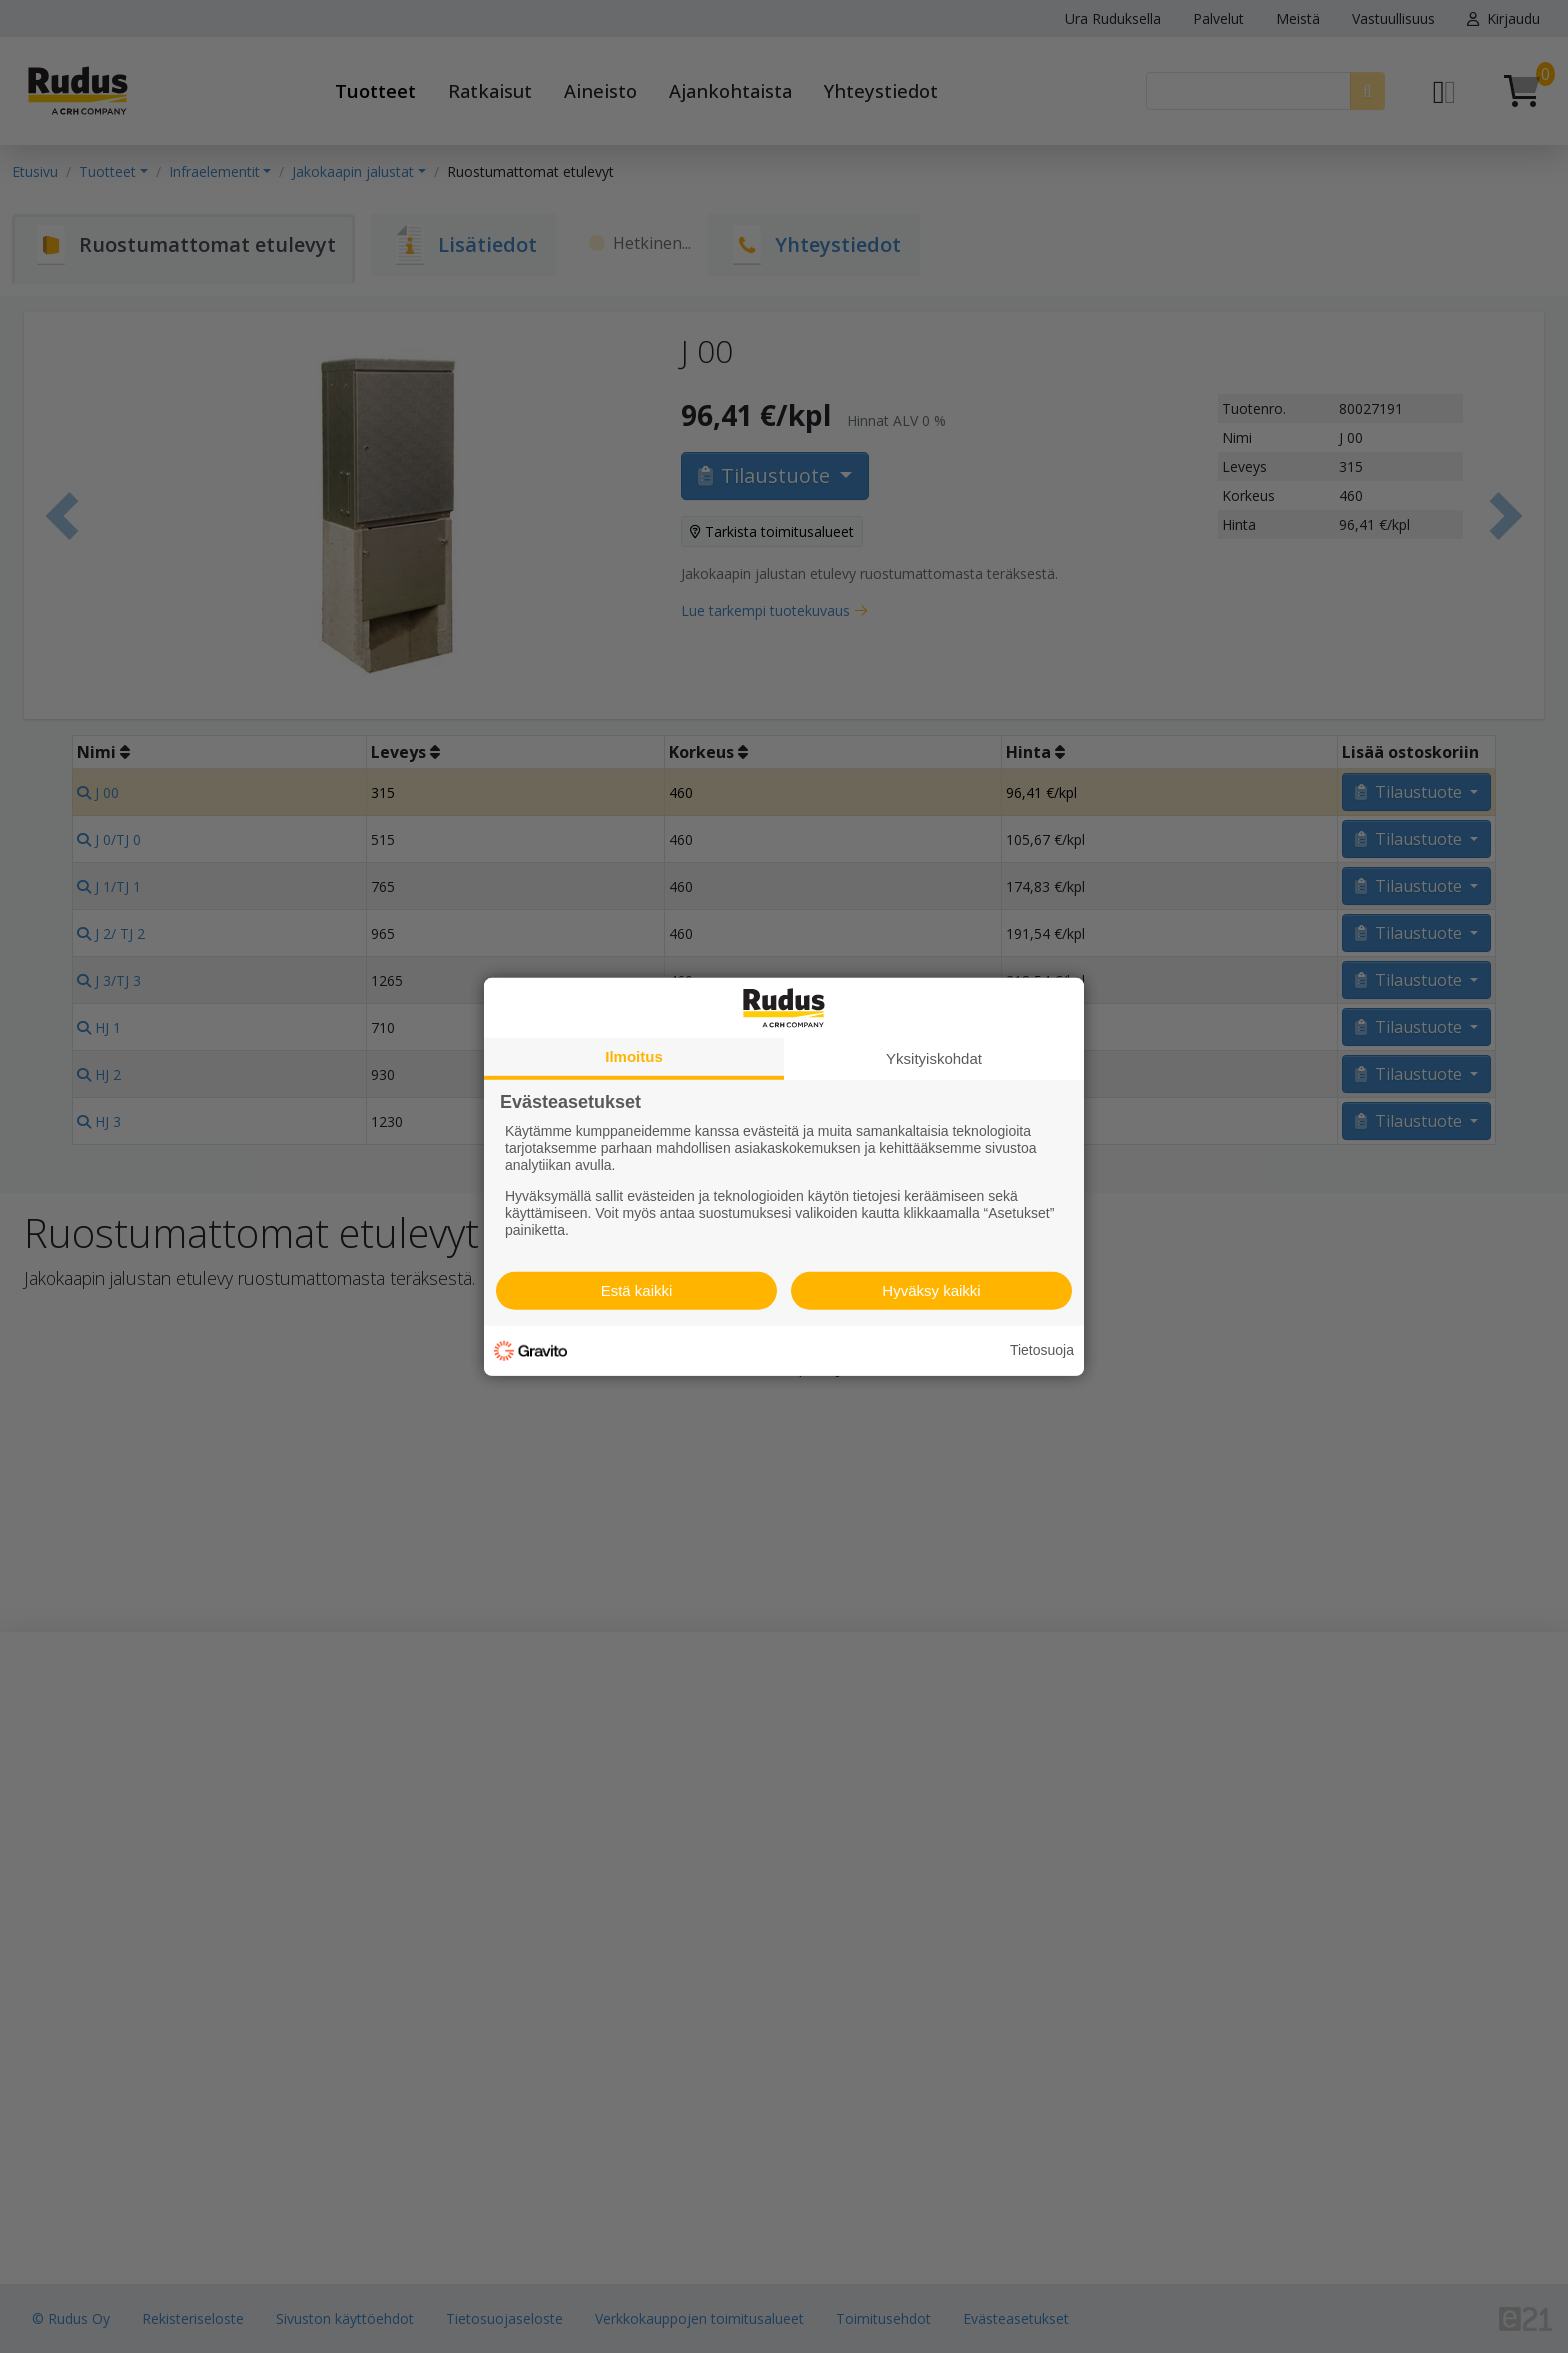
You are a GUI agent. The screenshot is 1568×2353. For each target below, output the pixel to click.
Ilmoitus (634, 1055)
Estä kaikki (637, 1290)
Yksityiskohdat (934, 1057)
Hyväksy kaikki (931, 1290)
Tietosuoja (1042, 1350)
